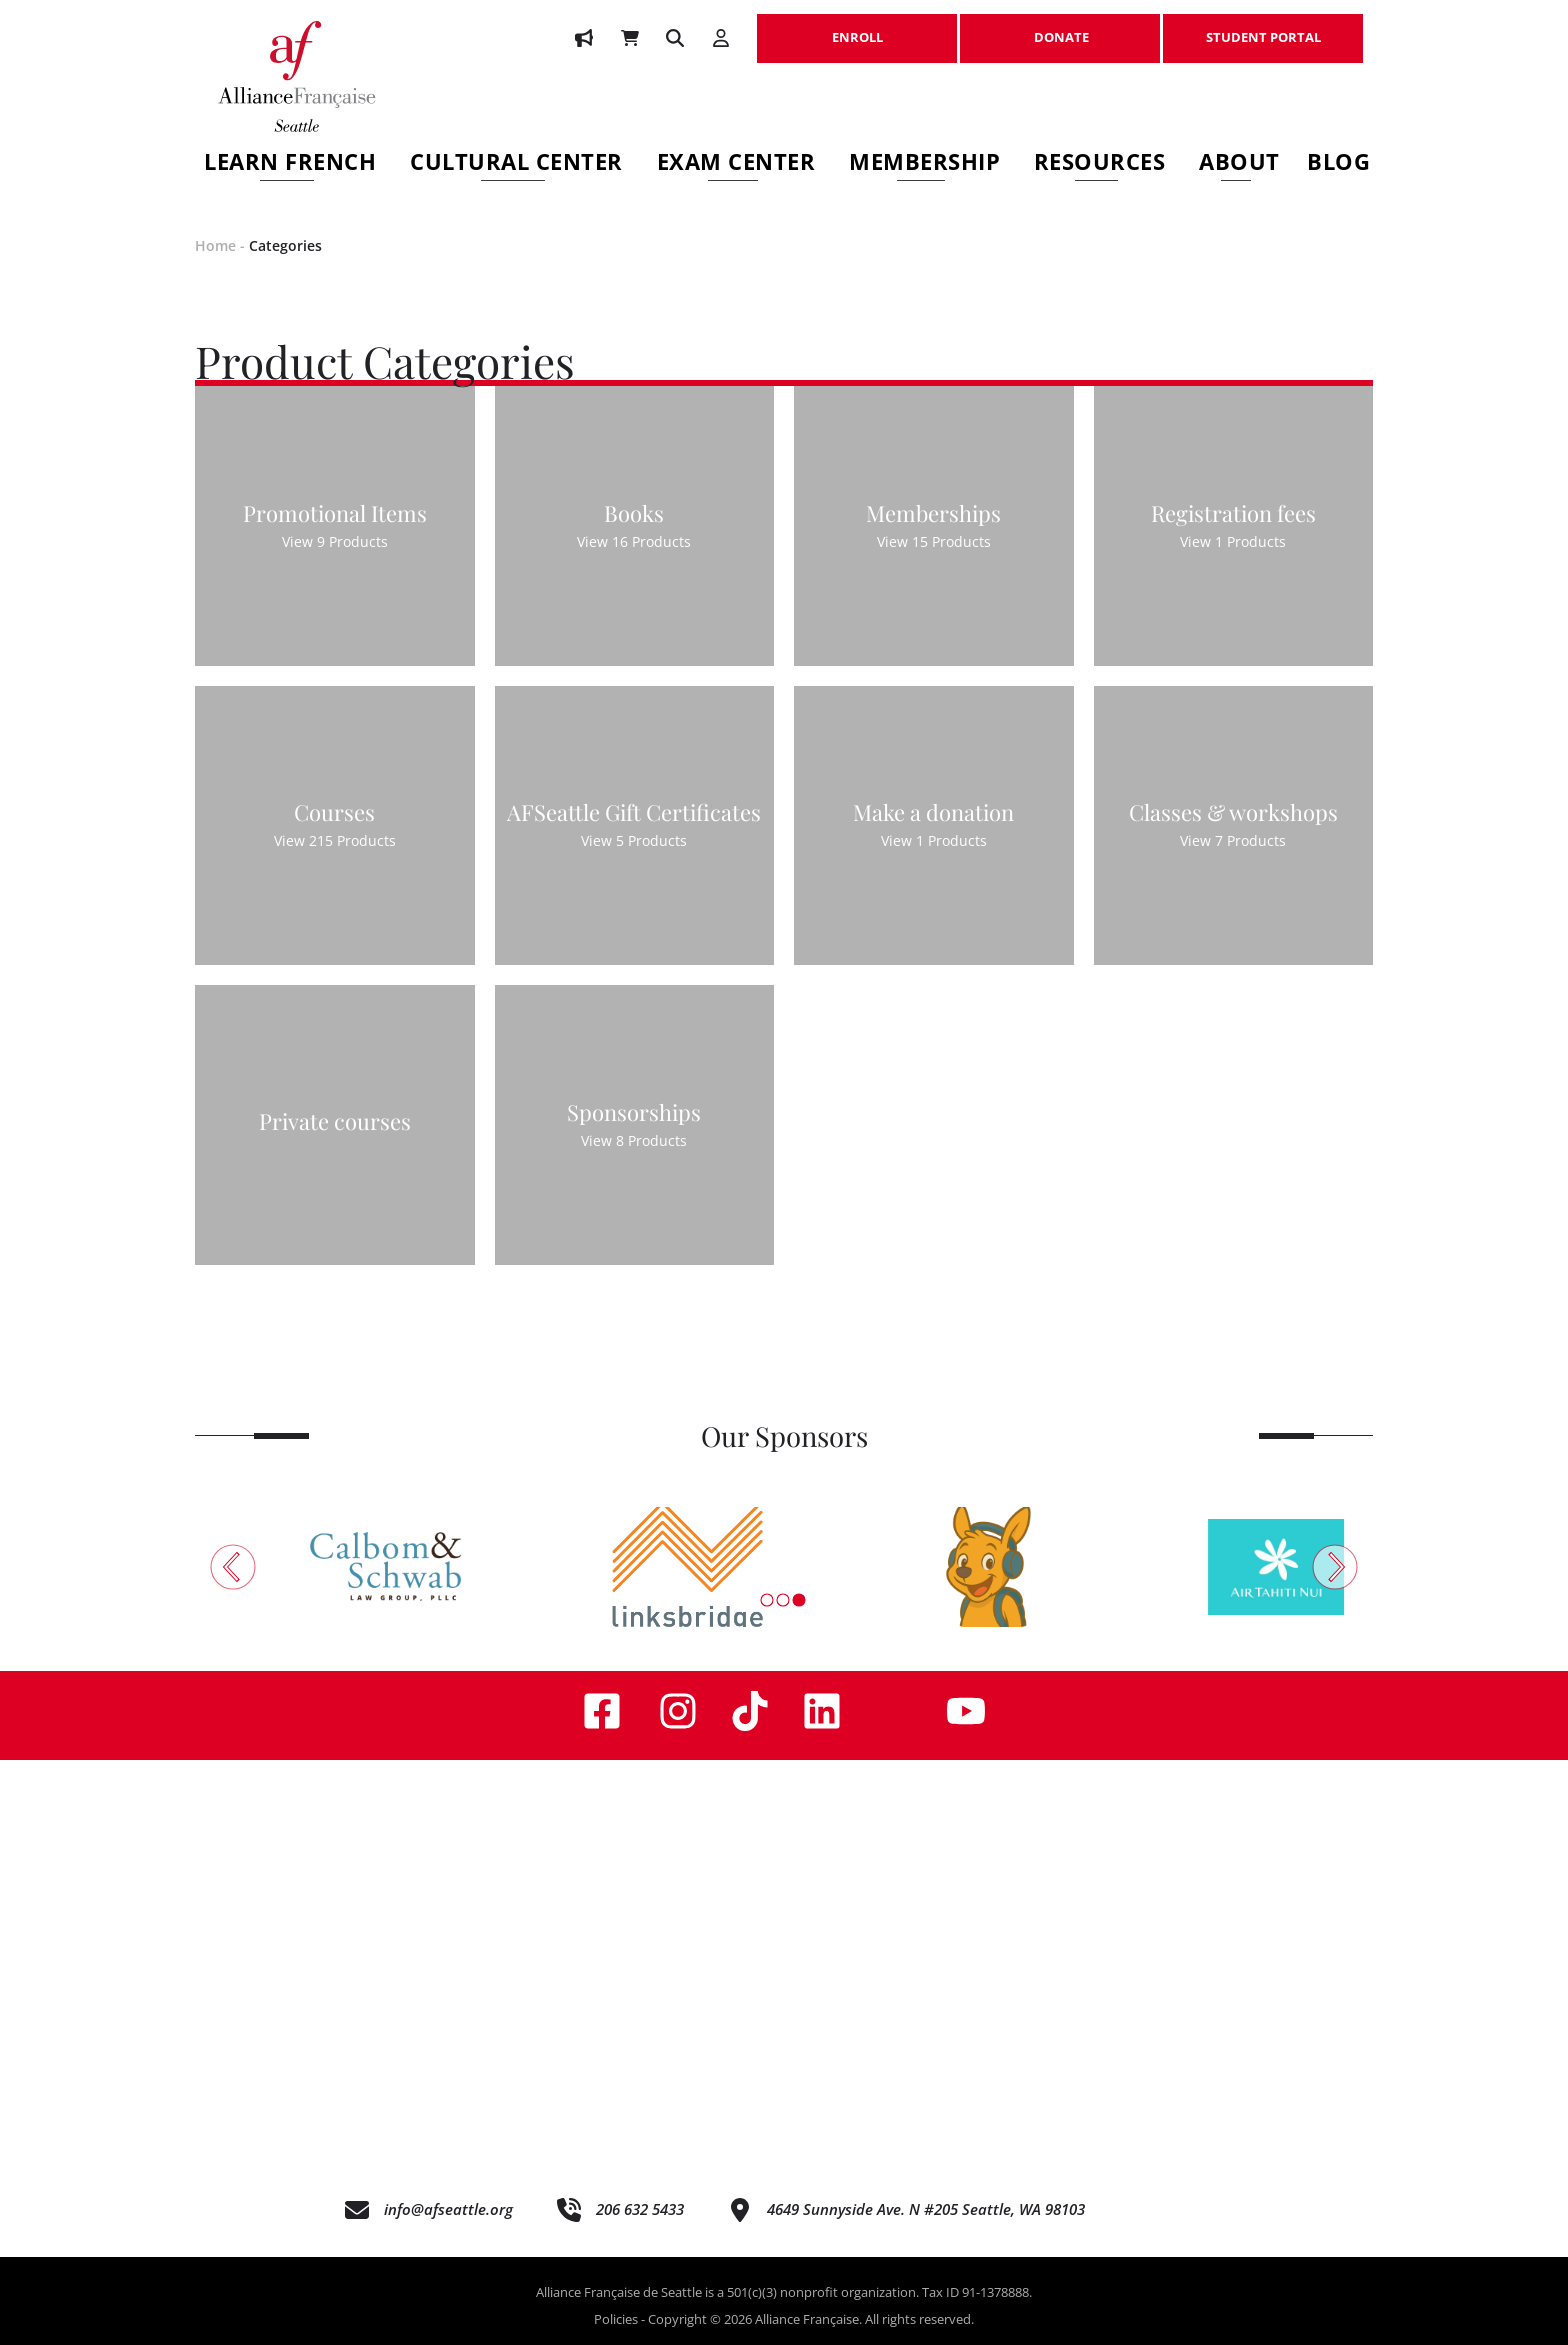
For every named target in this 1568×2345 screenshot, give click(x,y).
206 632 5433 (640, 2209)
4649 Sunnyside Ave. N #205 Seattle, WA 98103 (926, 2209)
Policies (616, 2319)
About (1239, 164)
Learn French (290, 164)
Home (215, 245)
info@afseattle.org (448, 2209)
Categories (285, 245)
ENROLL (857, 27)
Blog (1338, 164)
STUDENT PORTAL (1263, 27)
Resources (1100, 164)
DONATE (1060, 27)
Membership (924, 164)
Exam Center (736, 164)
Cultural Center (516, 164)
